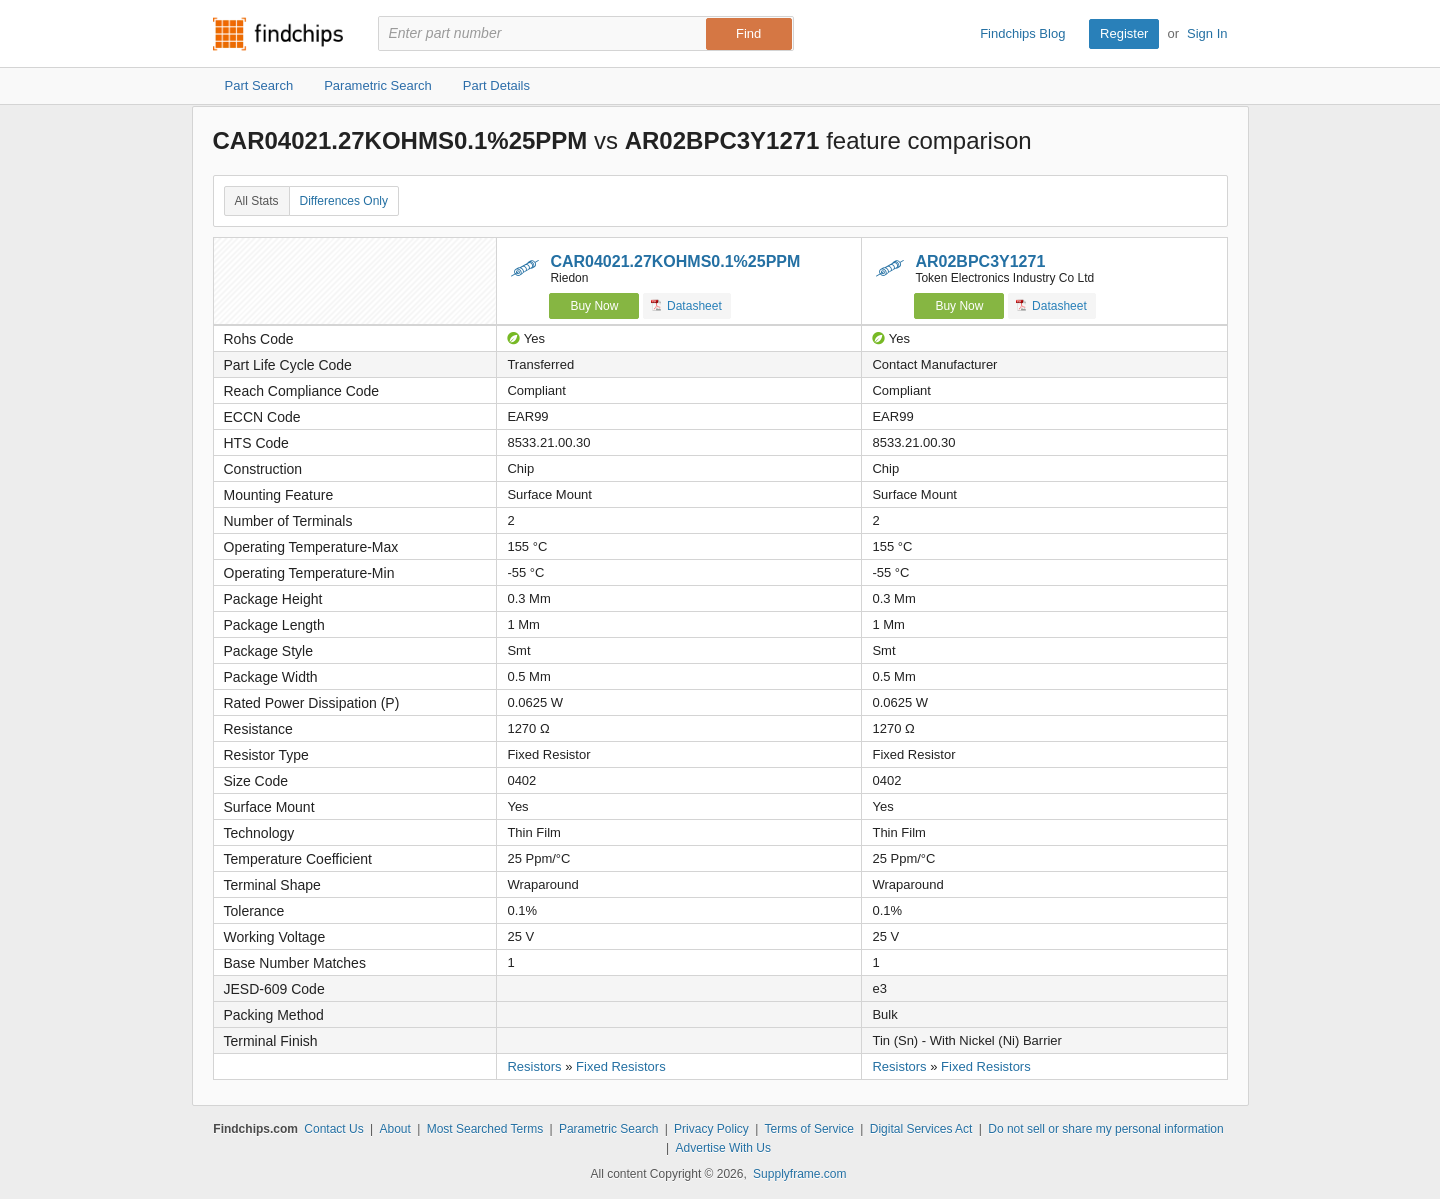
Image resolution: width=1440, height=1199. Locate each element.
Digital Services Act (921, 1129)
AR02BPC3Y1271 (980, 261)
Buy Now (594, 306)
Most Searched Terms (485, 1129)
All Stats (257, 201)
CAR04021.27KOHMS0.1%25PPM (675, 261)
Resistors (534, 1066)
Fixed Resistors (621, 1066)
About (394, 1129)
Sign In (1207, 33)
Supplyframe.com (799, 1174)
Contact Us (333, 1129)
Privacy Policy (711, 1129)
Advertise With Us (723, 1148)
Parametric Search (608, 1129)
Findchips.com (278, 34)
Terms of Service (809, 1129)
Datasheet (686, 305)
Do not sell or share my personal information (1105, 1129)
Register (1124, 33)
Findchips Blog (1022, 33)
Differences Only (344, 201)
